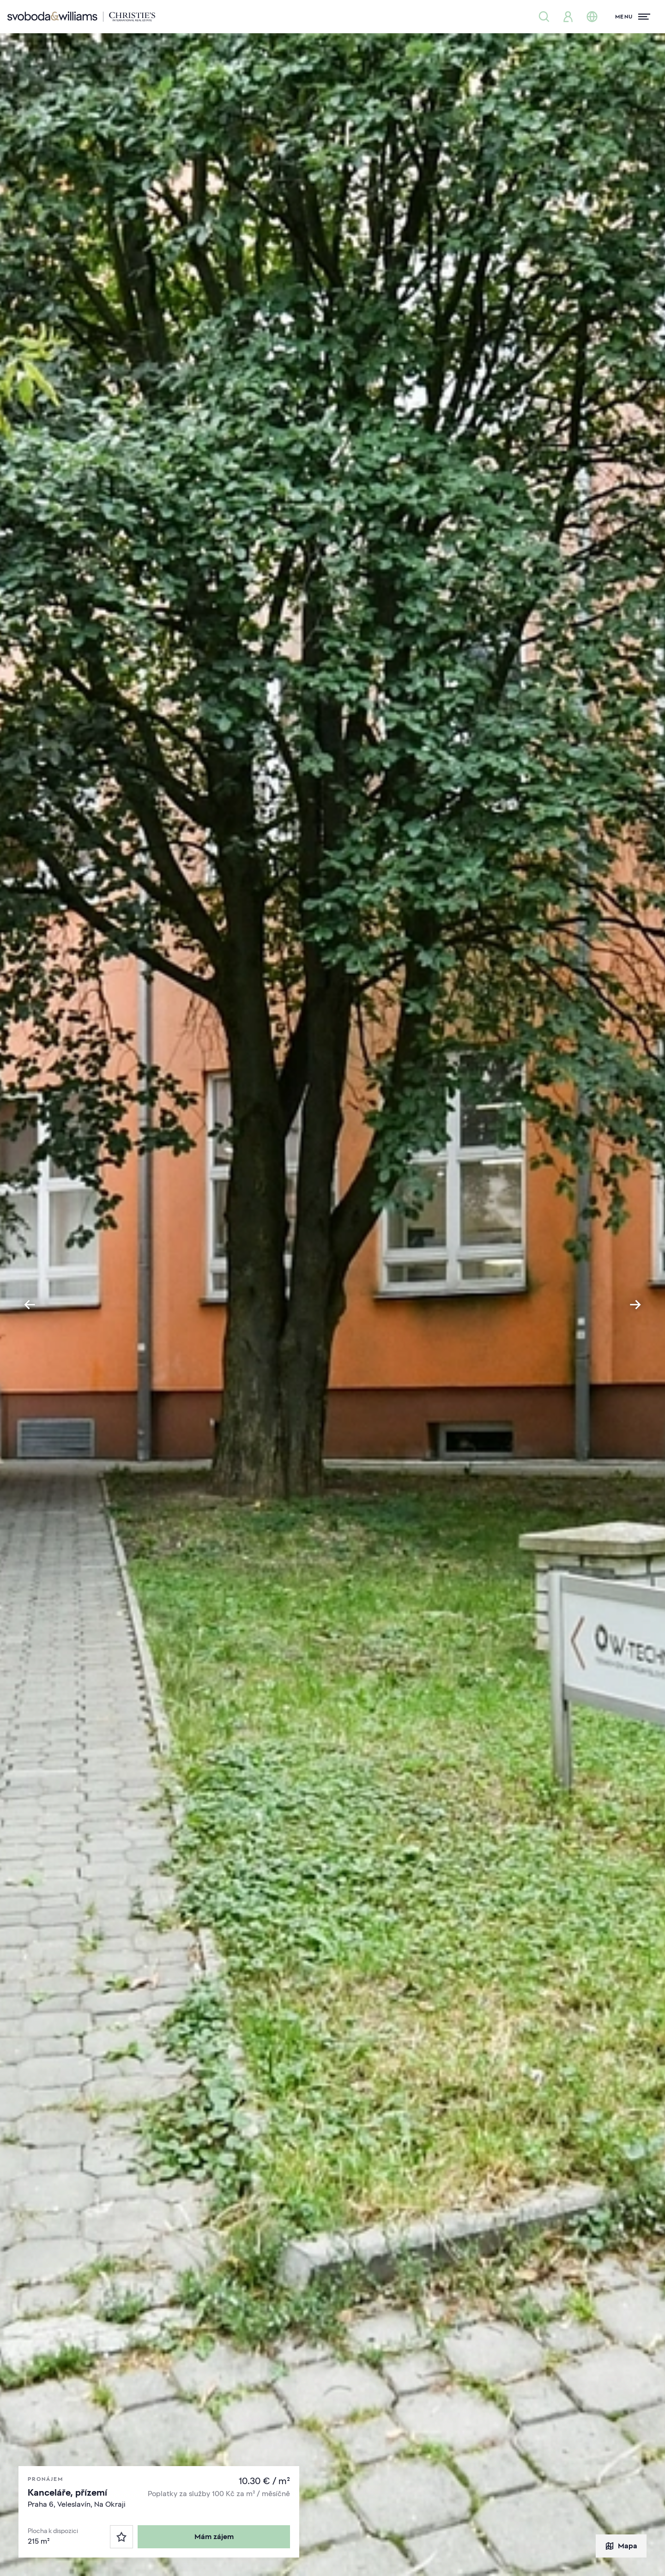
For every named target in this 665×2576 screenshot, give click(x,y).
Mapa (621, 2546)
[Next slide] (635, 1305)
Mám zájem (214, 2537)
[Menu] (632, 16)
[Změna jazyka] (592, 16)
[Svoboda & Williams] (81, 16)
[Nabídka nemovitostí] (544, 16)
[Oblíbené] (121, 2536)
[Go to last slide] (29, 1305)
